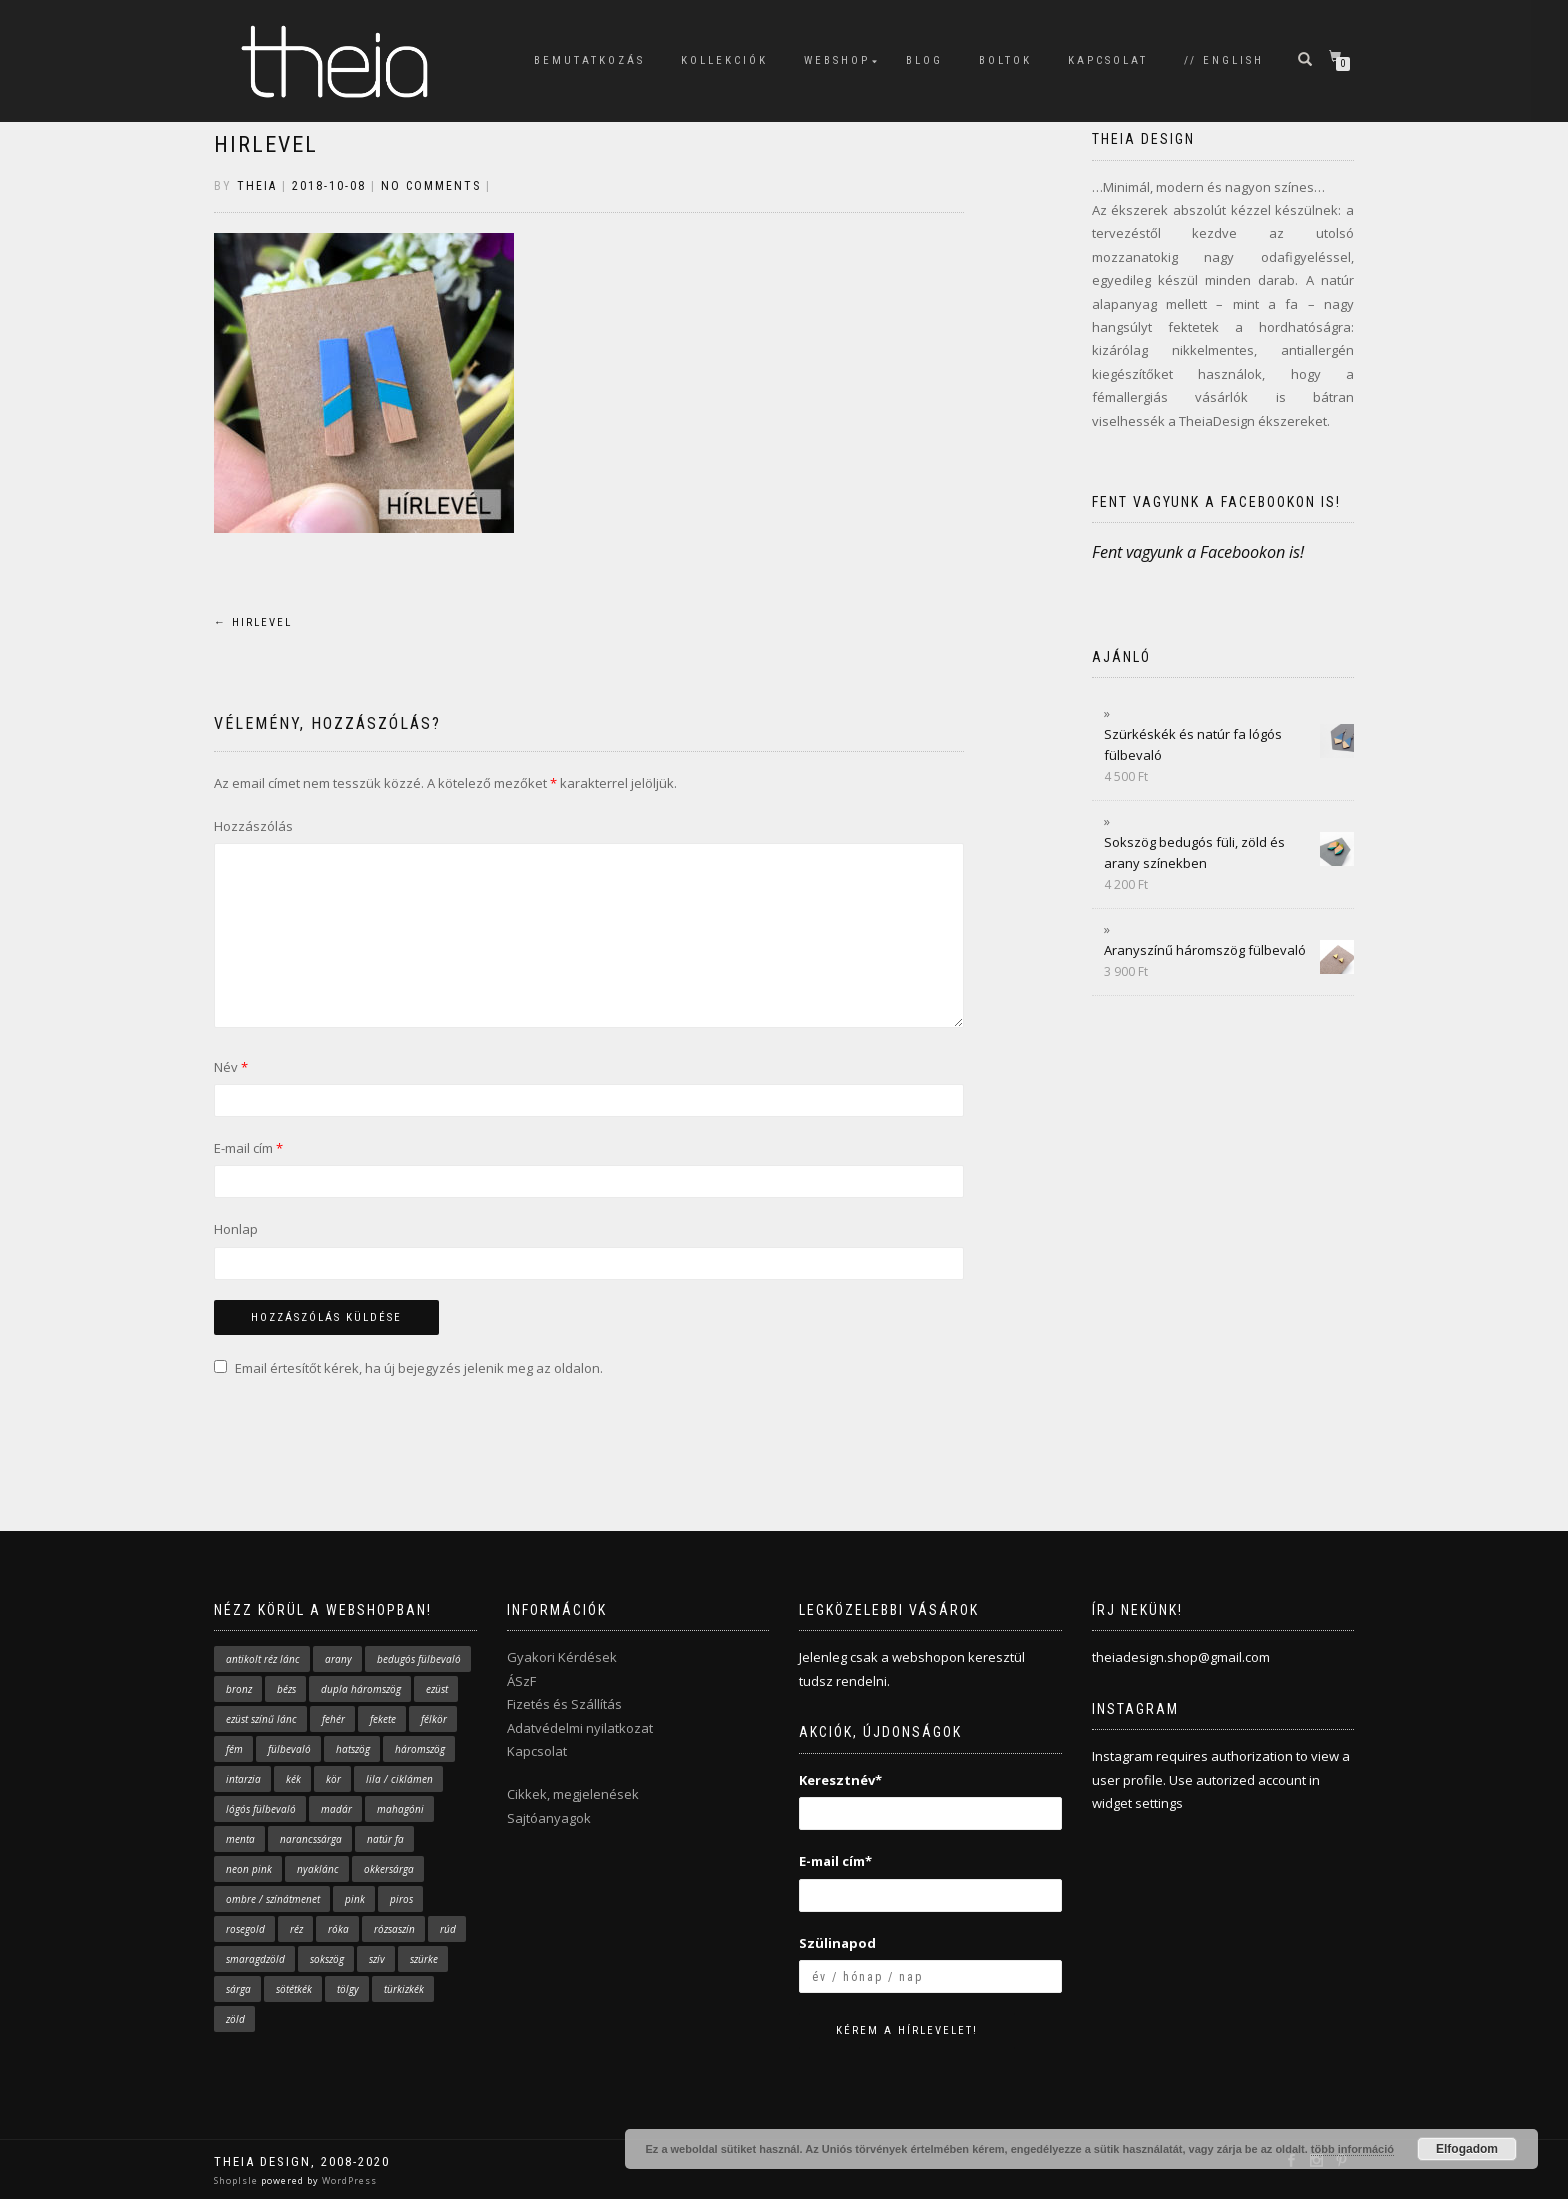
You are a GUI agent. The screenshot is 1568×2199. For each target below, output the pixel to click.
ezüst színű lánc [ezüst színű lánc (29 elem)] (261, 1719)
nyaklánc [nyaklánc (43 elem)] (318, 1869)
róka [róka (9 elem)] (338, 1929)
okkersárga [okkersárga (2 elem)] (389, 1869)
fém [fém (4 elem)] (234, 1749)
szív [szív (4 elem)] (377, 1959)
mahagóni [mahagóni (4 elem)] (400, 1809)
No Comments (431, 186)
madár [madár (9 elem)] (336, 1809)
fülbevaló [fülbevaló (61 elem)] (289, 1749)
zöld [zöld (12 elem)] (235, 2019)
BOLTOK (1005, 60)
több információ (1352, 2149)
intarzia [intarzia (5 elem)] (243, 1779)
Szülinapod (837, 1943)
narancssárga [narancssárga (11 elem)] (311, 1839)
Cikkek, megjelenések (573, 1794)
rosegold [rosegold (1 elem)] (245, 1929)
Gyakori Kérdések (562, 1657)
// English (1224, 60)
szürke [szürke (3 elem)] (424, 1959)
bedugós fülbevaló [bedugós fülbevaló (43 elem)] (419, 1659)
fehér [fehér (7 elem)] (333, 1719)
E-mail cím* (835, 1861)
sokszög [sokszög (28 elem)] (327, 1959)
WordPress (348, 2180)
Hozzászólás (253, 826)
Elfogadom (1467, 2149)
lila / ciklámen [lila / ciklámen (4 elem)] (399, 1779)
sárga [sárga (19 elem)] (238, 1989)
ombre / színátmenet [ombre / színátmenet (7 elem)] (273, 1899)
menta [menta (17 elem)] (240, 1839)
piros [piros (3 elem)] (401, 1899)
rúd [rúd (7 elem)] (448, 1929)
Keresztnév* (840, 1780)
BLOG (924, 60)
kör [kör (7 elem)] (333, 1779)
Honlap (236, 1229)
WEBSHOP (837, 60)
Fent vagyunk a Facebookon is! (1216, 502)
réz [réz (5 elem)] (296, 1929)
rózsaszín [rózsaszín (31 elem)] (394, 1929)
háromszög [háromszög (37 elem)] (420, 1749)
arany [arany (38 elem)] (338, 1659)
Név (231, 1067)
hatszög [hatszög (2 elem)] (353, 1749)
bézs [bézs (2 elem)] (286, 1689)
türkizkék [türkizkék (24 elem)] (404, 1989)
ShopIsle (237, 2180)
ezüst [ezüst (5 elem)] (437, 1689)
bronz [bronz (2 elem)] (239, 1689)
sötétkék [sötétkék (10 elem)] (294, 1989)
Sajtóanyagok (549, 1818)
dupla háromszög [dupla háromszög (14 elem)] (361, 1689)
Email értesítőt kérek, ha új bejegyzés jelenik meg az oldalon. (419, 1368)
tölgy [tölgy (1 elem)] (348, 1989)
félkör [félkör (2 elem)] (434, 1719)
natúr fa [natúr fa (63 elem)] (385, 1839)
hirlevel (266, 144)
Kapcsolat (537, 1751)
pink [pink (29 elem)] (355, 1899)
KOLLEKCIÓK (724, 60)
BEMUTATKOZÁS (589, 60)
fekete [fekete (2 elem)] (383, 1719)
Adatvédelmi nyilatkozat (580, 1728)
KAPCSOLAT (1108, 60)
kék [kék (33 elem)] (293, 1779)
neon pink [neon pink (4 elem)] (249, 1869)
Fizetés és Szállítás (564, 1704)
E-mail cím (248, 1148)
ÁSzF (521, 1681)
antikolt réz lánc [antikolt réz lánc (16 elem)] (263, 1659)
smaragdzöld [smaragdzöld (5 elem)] (255, 1959)
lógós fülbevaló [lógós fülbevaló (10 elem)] (261, 1809)
